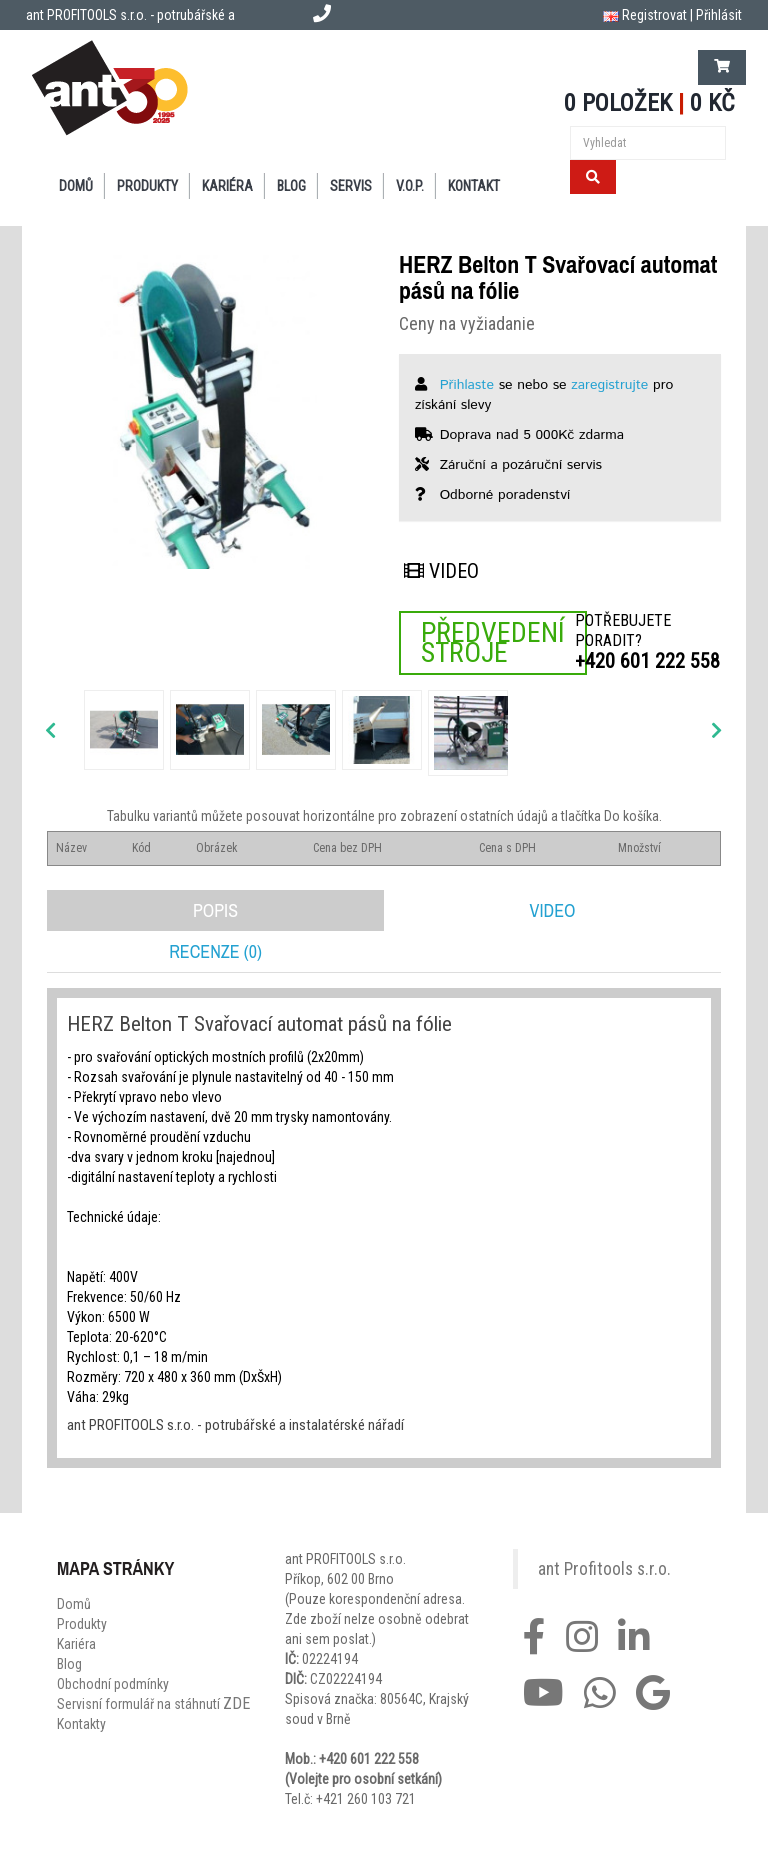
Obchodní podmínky (113, 1684)
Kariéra (227, 186)
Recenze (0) (215, 951)
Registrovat (654, 15)
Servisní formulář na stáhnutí (153, 1704)
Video (441, 571)
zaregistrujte (609, 385)
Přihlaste (467, 385)
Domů (76, 186)
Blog (291, 186)
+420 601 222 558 (647, 661)
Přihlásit (719, 15)
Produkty (147, 186)
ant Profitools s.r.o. (604, 1569)
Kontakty (81, 1724)
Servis (351, 186)
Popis (215, 910)
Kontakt (474, 186)
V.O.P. (410, 186)
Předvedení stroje (493, 642)
